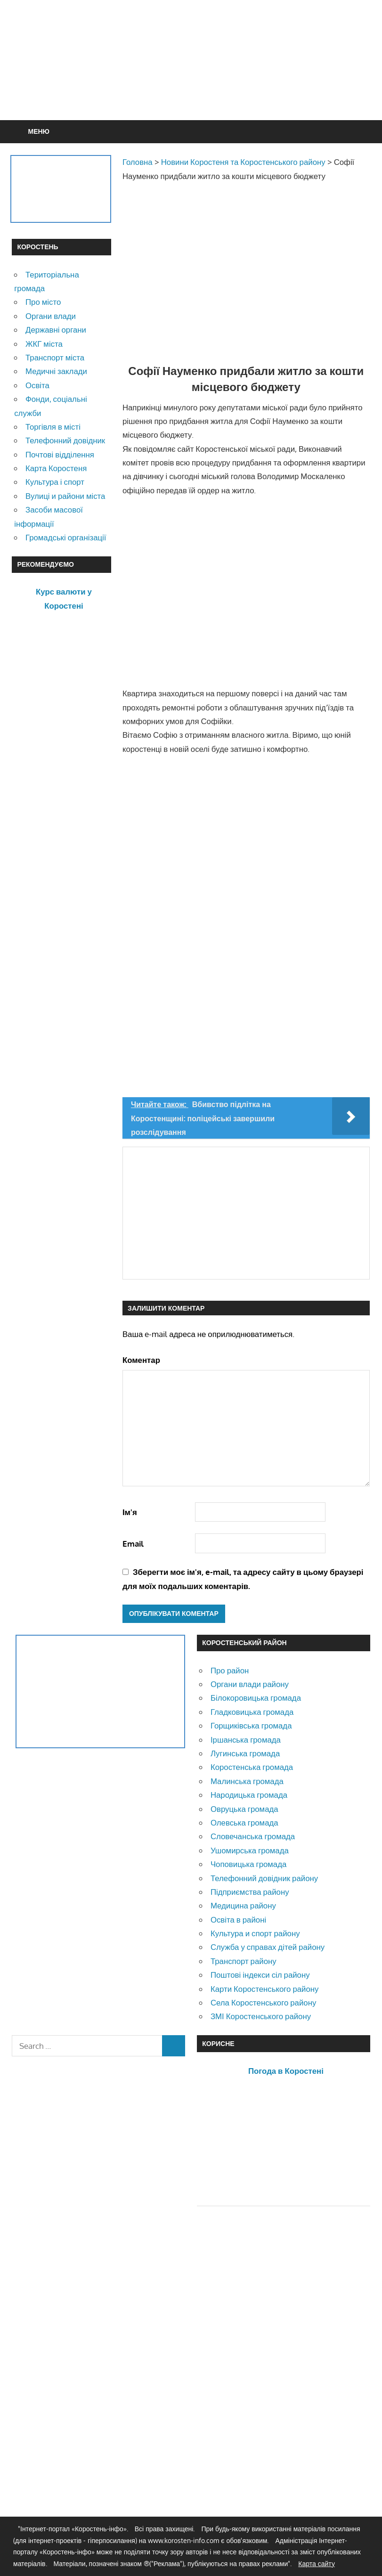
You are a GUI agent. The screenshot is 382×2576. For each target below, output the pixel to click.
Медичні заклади (56, 371)
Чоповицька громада (248, 1864)
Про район (230, 1670)
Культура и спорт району (255, 1933)
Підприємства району (250, 1892)
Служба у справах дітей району (268, 1947)
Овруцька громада (244, 1809)
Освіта (37, 385)
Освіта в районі (238, 1919)
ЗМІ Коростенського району (261, 2016)
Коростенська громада (252, 1767)
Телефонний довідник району (264, 1878)
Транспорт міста (54, 357)
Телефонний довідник (65, 440)
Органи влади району (250, 1684)
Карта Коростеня (56, 468)
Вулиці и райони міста (65, 496)
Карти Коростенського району (265, 1989)
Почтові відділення (59, 454)
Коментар (141, 1360)
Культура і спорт (54, 482)
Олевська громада (244, 1822)
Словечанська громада (253, 1836)
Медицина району (243, 1905)
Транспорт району (243, 1961)
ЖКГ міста (44, 344)
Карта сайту (316, 2564)
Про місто (43, 302)
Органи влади (50, 316)
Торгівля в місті (53, 427)
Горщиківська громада (251, 1725)
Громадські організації (65, 537)
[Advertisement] (191, 83)
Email (133, 1544)
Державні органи (55, 329)
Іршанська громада (246, 1740)
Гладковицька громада (252, 1712)
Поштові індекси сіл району (260, 1975)
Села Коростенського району (263, 2002)
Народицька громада (249, 1795)
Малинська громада (247, 1781)
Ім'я (129, 1512)
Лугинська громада (245, 1753)
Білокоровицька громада (256, 1698)
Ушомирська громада (250, 1850)
